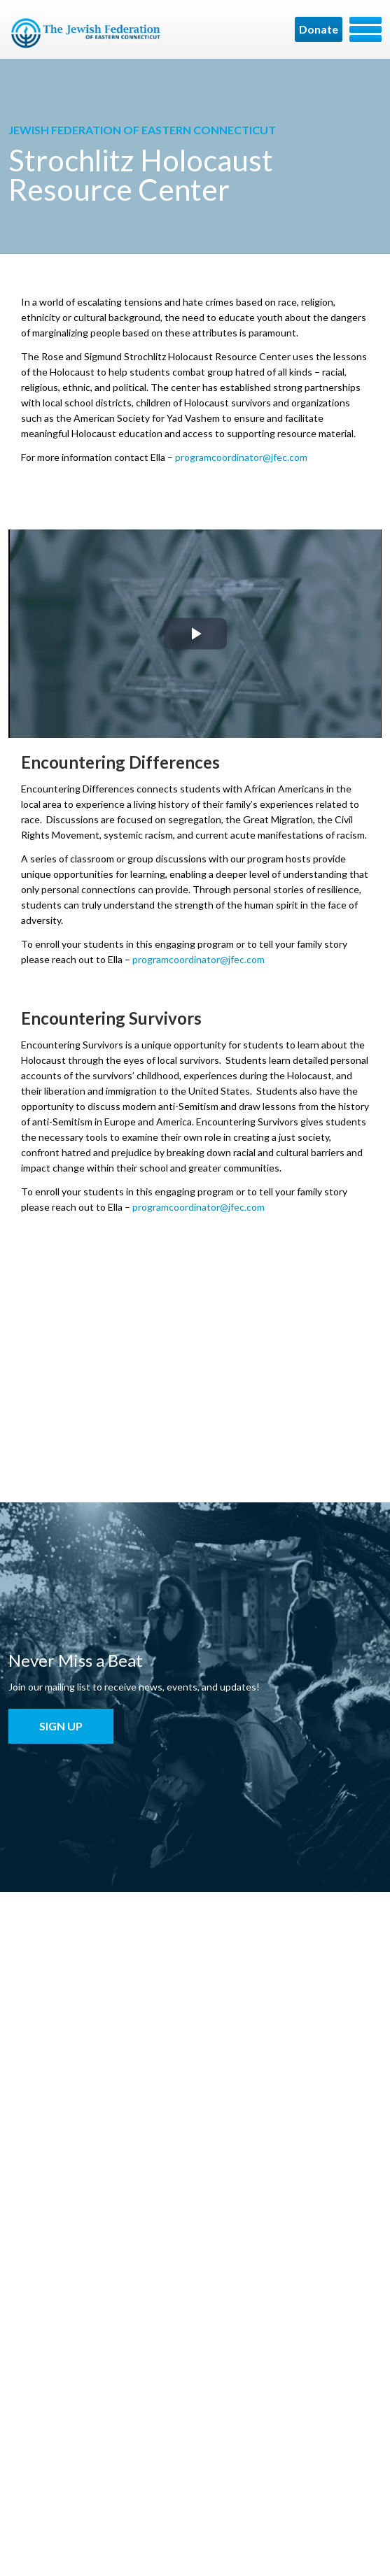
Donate (318, 29)
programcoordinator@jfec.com (241, 457)
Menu (365, 29)
